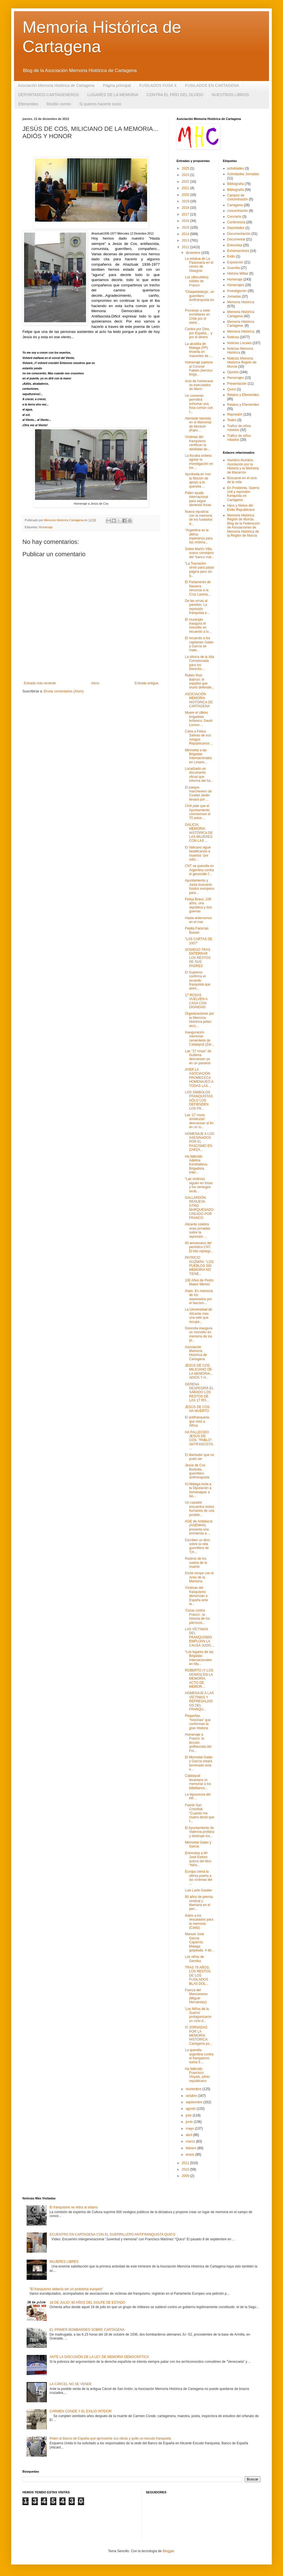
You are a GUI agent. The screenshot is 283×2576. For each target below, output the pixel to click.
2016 (186, 221)
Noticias (233, 337)
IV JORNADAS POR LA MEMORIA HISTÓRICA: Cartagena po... (198, 2035)
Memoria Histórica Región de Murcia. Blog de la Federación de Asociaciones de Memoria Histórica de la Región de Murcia (243, 525)
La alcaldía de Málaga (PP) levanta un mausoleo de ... (198, 350)
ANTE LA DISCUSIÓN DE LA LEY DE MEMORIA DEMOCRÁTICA (99, 2357)
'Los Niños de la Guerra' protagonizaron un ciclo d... (198, 2015)
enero (190, 2155)
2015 (186, 227)
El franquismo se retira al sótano (74, 2207)
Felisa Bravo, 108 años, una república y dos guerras (198, 905)
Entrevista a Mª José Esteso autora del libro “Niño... (198, 1859)
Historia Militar (238, 273)
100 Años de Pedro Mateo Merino (199, 1282)
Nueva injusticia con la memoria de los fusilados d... (198, 518)
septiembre (194, 2102)
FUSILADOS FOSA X (158, 85)
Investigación (237, 291)
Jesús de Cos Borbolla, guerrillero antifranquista (197, 1471)
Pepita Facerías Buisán (196, 930)
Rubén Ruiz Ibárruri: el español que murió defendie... (199, 681)
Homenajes (235, 285)
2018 (186, 208)
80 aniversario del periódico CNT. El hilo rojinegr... (199, 1247)
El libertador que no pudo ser (199, 1457)
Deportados (236, 228)
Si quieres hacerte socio (100, 104)
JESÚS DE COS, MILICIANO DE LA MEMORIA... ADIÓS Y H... (199, 1371)
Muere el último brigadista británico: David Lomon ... (198, 719)
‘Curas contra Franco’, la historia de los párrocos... (197, 1616)
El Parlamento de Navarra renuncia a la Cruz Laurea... (198, 588)
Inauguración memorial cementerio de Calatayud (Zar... (199, 1038)
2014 (186, 234)
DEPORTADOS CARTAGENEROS (48, 94)
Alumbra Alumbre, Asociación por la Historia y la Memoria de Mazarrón (243, 466)
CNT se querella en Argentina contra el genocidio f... (199, 870)
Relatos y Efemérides (243, 405)
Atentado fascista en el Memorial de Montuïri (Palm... (198, 424)
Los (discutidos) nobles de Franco (196, 281)
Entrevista (234, 245)
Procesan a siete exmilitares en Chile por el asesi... (197, 316)
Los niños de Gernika (194, 1959)
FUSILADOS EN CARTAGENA (212, 85)
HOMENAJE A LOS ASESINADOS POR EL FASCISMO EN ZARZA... (199, 1142)
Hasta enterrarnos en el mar (198, 920)
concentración (237, 211)
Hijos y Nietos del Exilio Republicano (241, 507)
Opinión (233, 372)
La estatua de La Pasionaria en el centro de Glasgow (199, 265)
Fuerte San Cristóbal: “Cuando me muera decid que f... (199, 1813)
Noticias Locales (239, 343)
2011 (186, 2163)
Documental (236, 239)
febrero (191, 2148)
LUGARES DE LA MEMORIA (112, 94)
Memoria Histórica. (241, 331)
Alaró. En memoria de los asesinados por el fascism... (199, 1297)
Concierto (234, 217)
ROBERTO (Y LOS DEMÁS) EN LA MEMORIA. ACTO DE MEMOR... (199, 1678)
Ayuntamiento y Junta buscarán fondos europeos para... (199, 886)
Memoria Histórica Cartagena (240, 314)
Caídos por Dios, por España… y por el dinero (198, 333)
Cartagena (235, 205)
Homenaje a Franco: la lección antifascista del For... (198, 1743)
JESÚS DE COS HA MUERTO (197, 1409)
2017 (186, 214)
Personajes (235, 378)
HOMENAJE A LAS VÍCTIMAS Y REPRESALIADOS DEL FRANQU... (199, 1701)
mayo (190, 2128)
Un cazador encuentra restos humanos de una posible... (199, 1509)
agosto (191, 2109)
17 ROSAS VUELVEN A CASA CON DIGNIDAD (196, 1001)
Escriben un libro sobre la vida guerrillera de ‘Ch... (197, 1546)
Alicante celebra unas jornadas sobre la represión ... (197, 1230)
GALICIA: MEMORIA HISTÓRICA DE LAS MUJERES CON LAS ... (199, 833)
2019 (186, 201)
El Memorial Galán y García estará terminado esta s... (199, 1763)
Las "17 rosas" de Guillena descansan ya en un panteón (198, 1057)
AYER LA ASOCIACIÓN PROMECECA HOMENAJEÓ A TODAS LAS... (199, 1078)
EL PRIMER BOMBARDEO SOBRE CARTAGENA (87, 2330)
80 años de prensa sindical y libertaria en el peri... (199, 1903)
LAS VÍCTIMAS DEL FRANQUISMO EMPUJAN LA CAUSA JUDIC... (199, 1637)
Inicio (95, 683)
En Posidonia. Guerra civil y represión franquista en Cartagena (243, 494)
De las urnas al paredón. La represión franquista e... (197, 607)
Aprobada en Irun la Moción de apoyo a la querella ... (198, 480)
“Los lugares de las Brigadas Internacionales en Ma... (199, 1658)
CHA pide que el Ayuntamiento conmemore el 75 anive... (197, 812)
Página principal (117, 85)
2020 (186, 195)
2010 (186, 2169)
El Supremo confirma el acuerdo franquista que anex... (197, 980)
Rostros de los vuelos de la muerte (196, 1563)
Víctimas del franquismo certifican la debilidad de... (197, 443)
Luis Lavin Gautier (198, 1890)
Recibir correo (59, 104)
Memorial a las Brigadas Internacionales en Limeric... (198, 756)
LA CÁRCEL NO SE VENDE (71, 2384)
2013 (186, 240)
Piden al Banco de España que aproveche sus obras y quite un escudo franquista (110, 2438)
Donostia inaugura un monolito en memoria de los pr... (198, 1334)
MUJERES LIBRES (64, 2262)
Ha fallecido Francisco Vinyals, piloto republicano (197, 2075)
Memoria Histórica (240, 302)
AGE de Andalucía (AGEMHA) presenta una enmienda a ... (198, 1527)
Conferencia (236, 222)
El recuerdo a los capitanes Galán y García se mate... (199, 644)
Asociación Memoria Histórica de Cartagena (56, 85)
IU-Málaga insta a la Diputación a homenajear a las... (198, 1490)
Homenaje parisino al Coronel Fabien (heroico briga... (199, 368)
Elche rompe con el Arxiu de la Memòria (199, 1577)
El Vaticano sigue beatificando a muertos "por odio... (198, 853)
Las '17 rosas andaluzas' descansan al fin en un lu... (199, 1121)
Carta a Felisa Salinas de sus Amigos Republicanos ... (199, 737)
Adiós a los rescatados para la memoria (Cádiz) (199, 1922)
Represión (235, 414)
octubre (192, 2096)
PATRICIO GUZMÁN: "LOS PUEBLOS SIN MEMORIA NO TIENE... (199, 1266)
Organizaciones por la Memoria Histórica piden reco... (199, 1020)
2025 (186, 168)
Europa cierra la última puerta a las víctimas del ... (198, 1878)
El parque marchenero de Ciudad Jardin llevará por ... (198, 793)
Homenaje (46, 527)
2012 (186, 247)
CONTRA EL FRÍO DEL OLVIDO (175, 94)
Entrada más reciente (40, 683)
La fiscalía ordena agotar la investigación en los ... (199, 462)
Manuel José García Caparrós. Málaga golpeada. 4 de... (199, 1942)
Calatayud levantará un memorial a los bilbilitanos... (198, 1782)
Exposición (235, 262)
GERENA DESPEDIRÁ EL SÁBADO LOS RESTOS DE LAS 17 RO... (199, 1392)
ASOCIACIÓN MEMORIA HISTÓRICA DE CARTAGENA (199, 700)
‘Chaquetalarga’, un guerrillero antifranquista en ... (199, 298)
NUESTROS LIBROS (230, 94)
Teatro (231, 420)
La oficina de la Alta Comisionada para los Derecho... (199, 663)
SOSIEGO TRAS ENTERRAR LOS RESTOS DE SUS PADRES (197, 958)
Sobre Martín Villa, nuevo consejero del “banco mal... (199, 553)
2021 (186, 188)
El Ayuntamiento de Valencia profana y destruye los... (199, 1832)
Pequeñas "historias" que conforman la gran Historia (198, 1722)
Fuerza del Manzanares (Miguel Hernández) (196, 1996)
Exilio (231, 256)
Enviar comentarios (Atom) (63, 691)
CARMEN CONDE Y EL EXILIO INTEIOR (81, 2411)
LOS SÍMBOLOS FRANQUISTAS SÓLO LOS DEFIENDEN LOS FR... (199, 1100)
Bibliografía (235, 190)
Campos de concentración (237, 197)
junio (190, 2122)
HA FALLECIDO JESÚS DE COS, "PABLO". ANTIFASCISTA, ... (199, 1440)
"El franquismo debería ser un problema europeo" (66, 2289)
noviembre (194, 2089)
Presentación (237, 384)
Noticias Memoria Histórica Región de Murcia (242, 362)
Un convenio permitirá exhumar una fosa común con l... (199, 404)
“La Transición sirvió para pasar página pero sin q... (199, 570)
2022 (186, 182)
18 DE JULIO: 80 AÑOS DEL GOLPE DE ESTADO (87, 2302)
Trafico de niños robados (239, 428)
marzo (191, 2141)
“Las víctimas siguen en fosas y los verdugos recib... (199, 1185)
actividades (235, 168)
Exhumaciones (238, 251)
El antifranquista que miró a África (197, 1421)
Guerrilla (233, 268)
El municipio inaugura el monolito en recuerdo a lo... (198, 626)
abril (189, 2135)
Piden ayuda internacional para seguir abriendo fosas (198, 499)
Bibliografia (235, 184)
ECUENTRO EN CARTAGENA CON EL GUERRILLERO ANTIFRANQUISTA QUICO (112, 2234)
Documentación (238, 234)
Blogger (168, 2551)
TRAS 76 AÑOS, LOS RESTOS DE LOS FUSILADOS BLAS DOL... (197, 1975)
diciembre (193, 253)
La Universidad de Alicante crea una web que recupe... (198, 1315)
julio (189, 2115)
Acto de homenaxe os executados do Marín (199, 385)
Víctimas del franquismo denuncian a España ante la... (196, 1596)
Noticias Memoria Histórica (240, 350)
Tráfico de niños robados (239, 438)
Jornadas (234, 296)
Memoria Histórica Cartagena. (240, 324)
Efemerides (28, 104)
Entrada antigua (146, 683)
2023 (186, 175)
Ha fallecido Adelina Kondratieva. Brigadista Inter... (196, 1164)
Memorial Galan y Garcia (198, 1844)
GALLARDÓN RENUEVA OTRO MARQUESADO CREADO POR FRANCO (199, 1208)
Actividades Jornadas (243, 174)
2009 (186, 2176)
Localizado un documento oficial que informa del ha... (199, 775)
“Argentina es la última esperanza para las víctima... (198, 536)
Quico (231, 389)
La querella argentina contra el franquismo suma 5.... (199, 2056)
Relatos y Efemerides (243, 395)
